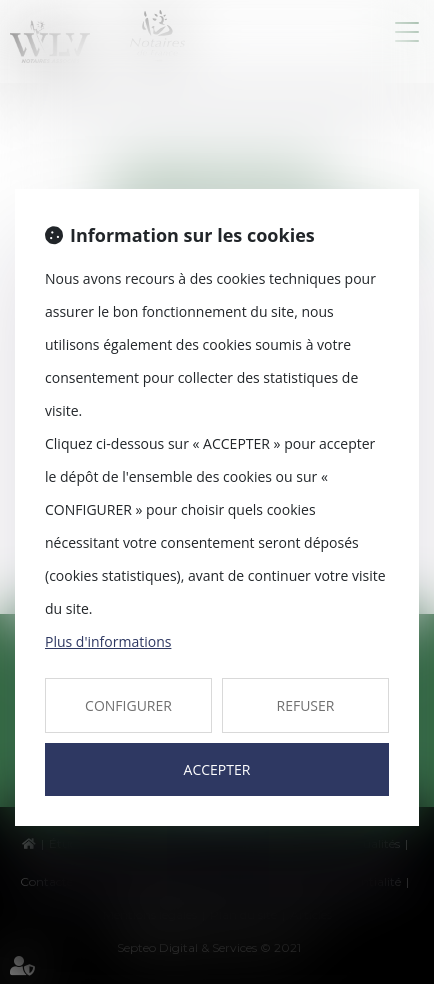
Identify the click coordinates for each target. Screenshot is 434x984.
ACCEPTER (217, 769)
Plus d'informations (108, 641)
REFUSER (306, 705)
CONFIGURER (128, 705)
